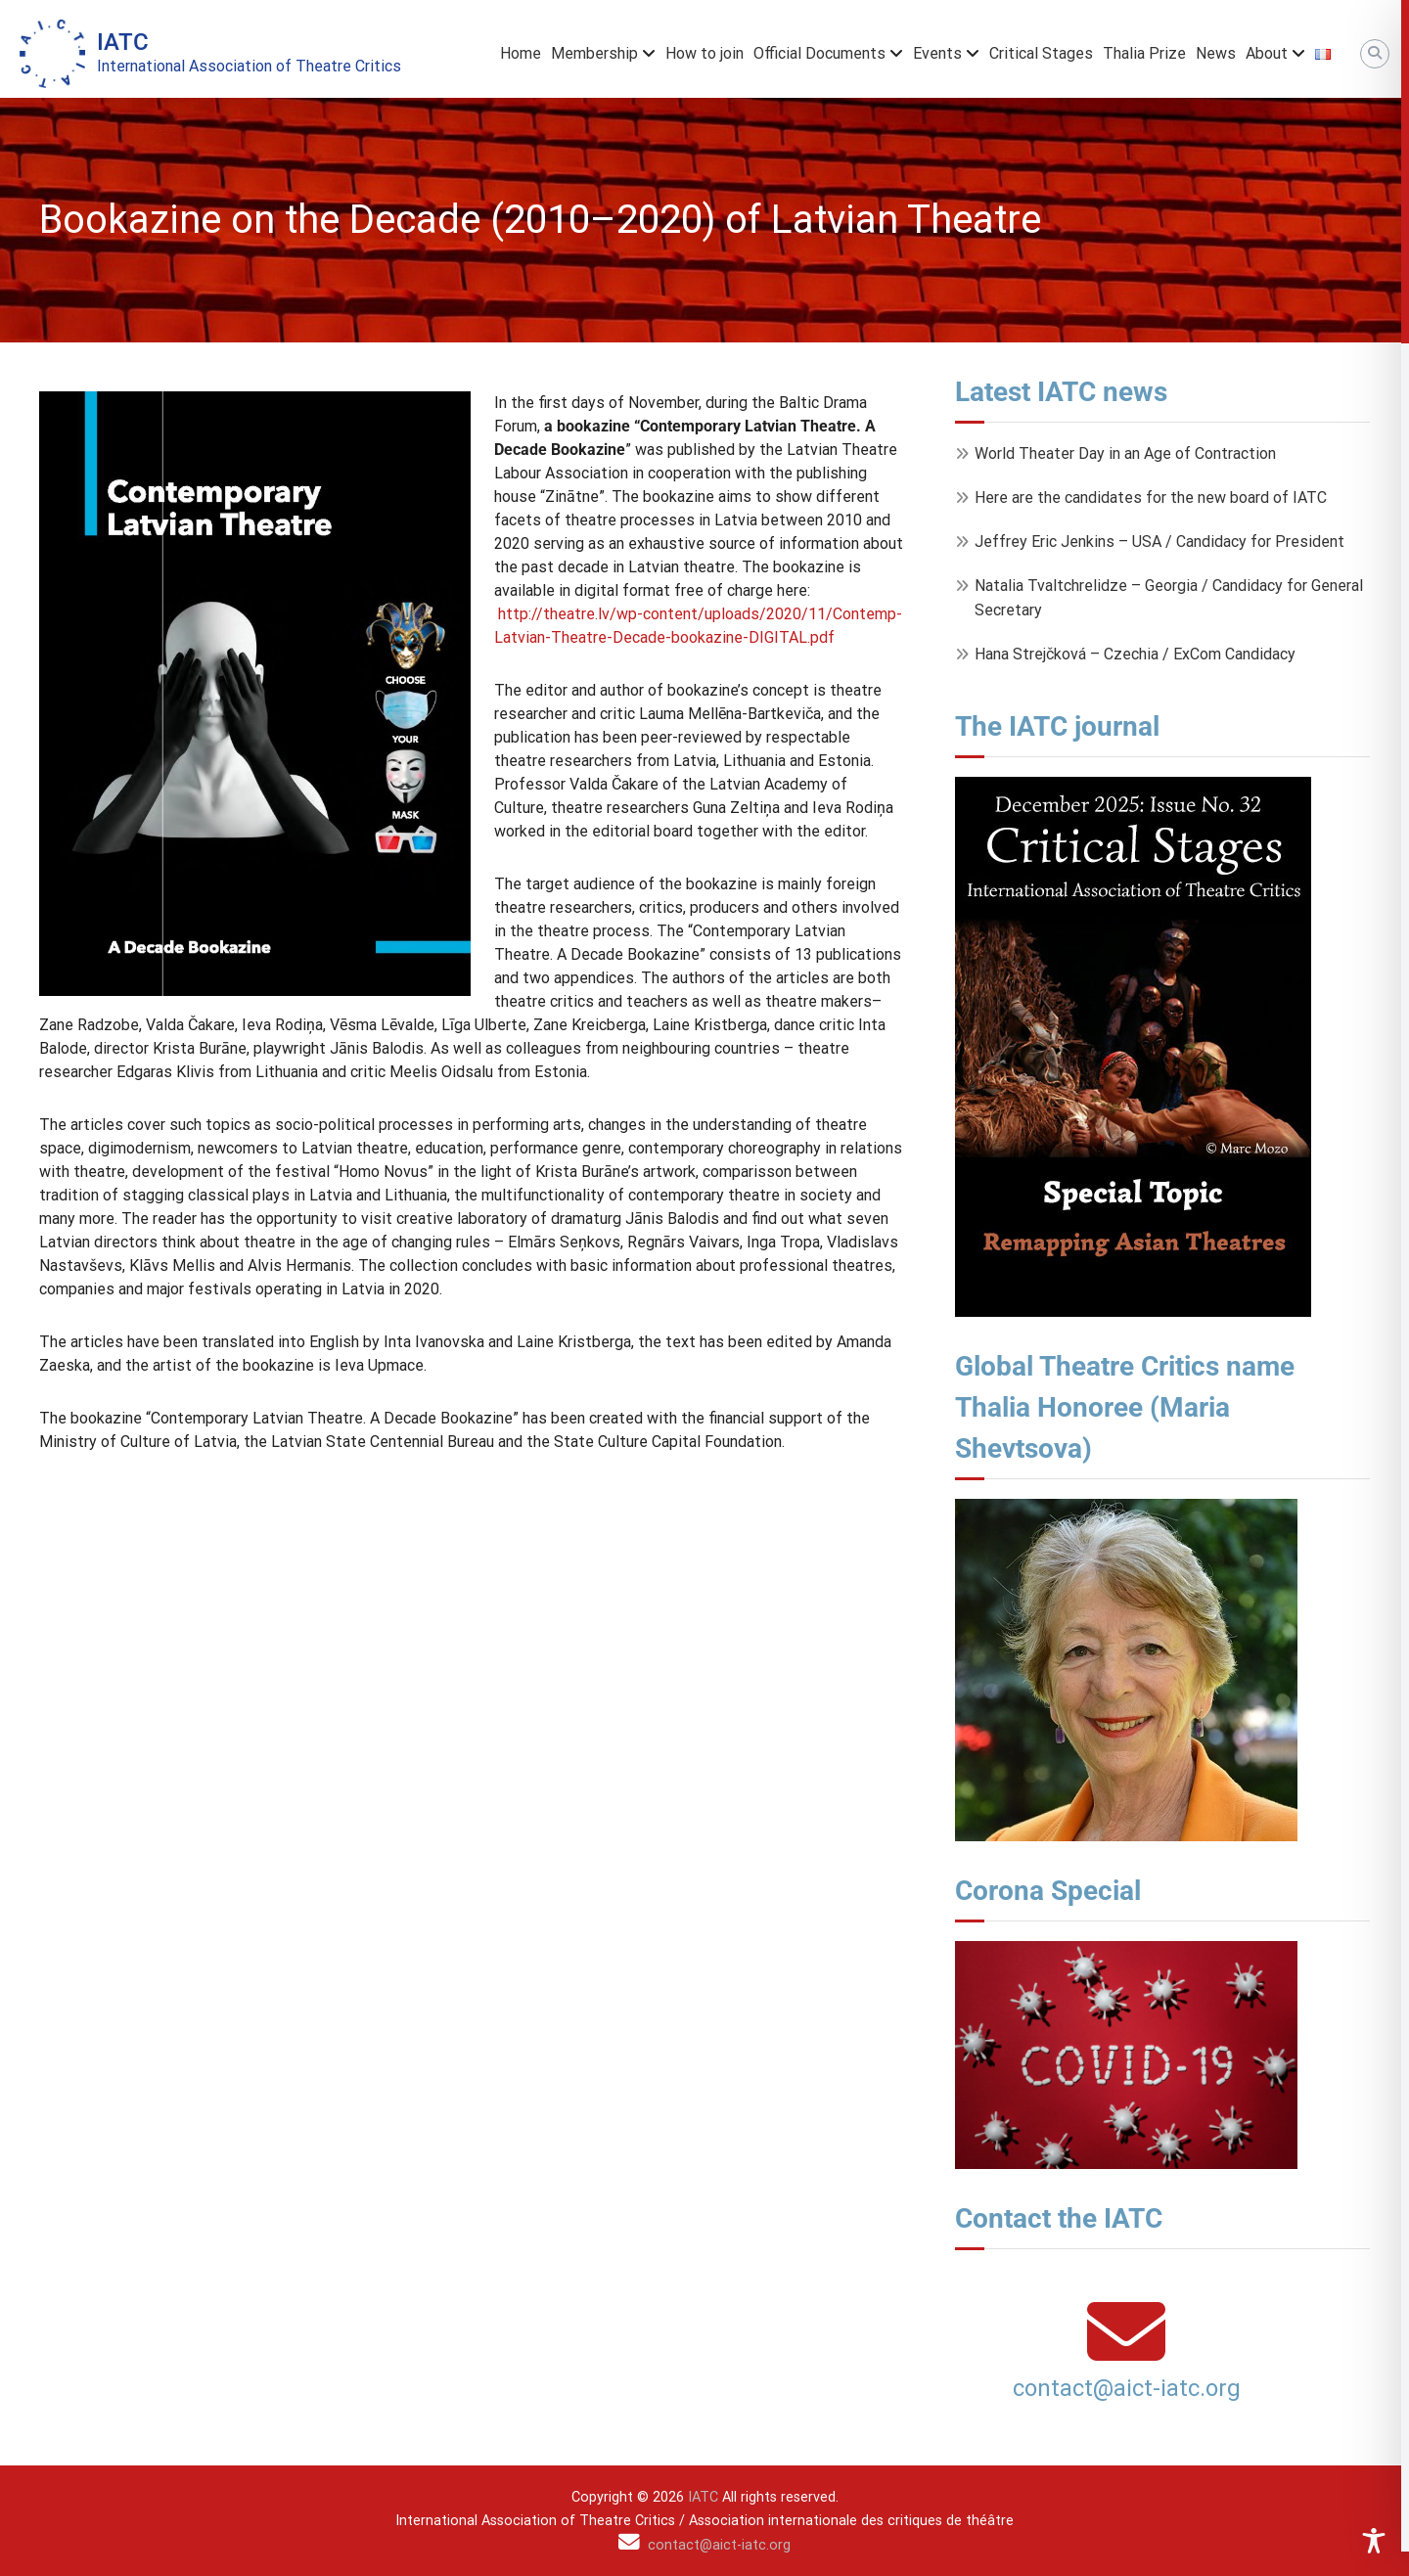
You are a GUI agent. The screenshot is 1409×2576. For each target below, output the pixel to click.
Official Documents (819, 53)
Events (937, 53)
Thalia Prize (1144, 53)
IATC (123, 42)
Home (520, 53)
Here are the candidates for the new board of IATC (1151, 497)
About (1267, 53)
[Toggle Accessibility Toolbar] (1373, 2540)
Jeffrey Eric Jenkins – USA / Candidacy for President (1159, 541)
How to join (704, 53)
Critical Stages (1041, 53)
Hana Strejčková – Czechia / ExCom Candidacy (1135, 654)
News (1216, 53)
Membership (594, 53)
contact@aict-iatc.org (1127, 2388)
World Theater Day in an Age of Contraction (1125, 453)
